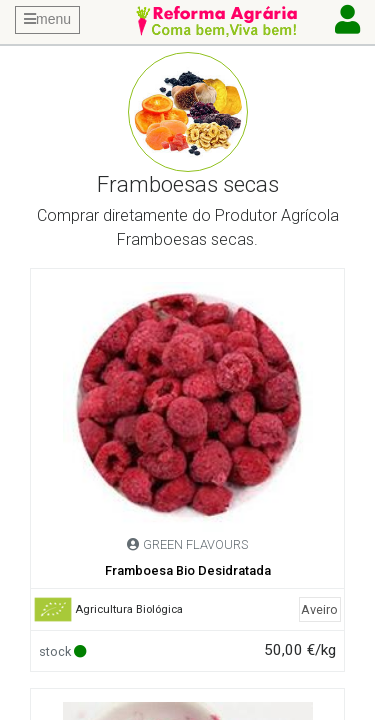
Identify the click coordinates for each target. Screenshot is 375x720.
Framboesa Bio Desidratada (188, 570)
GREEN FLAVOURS (195, 544)
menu (47, 19)
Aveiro (319, 609)
